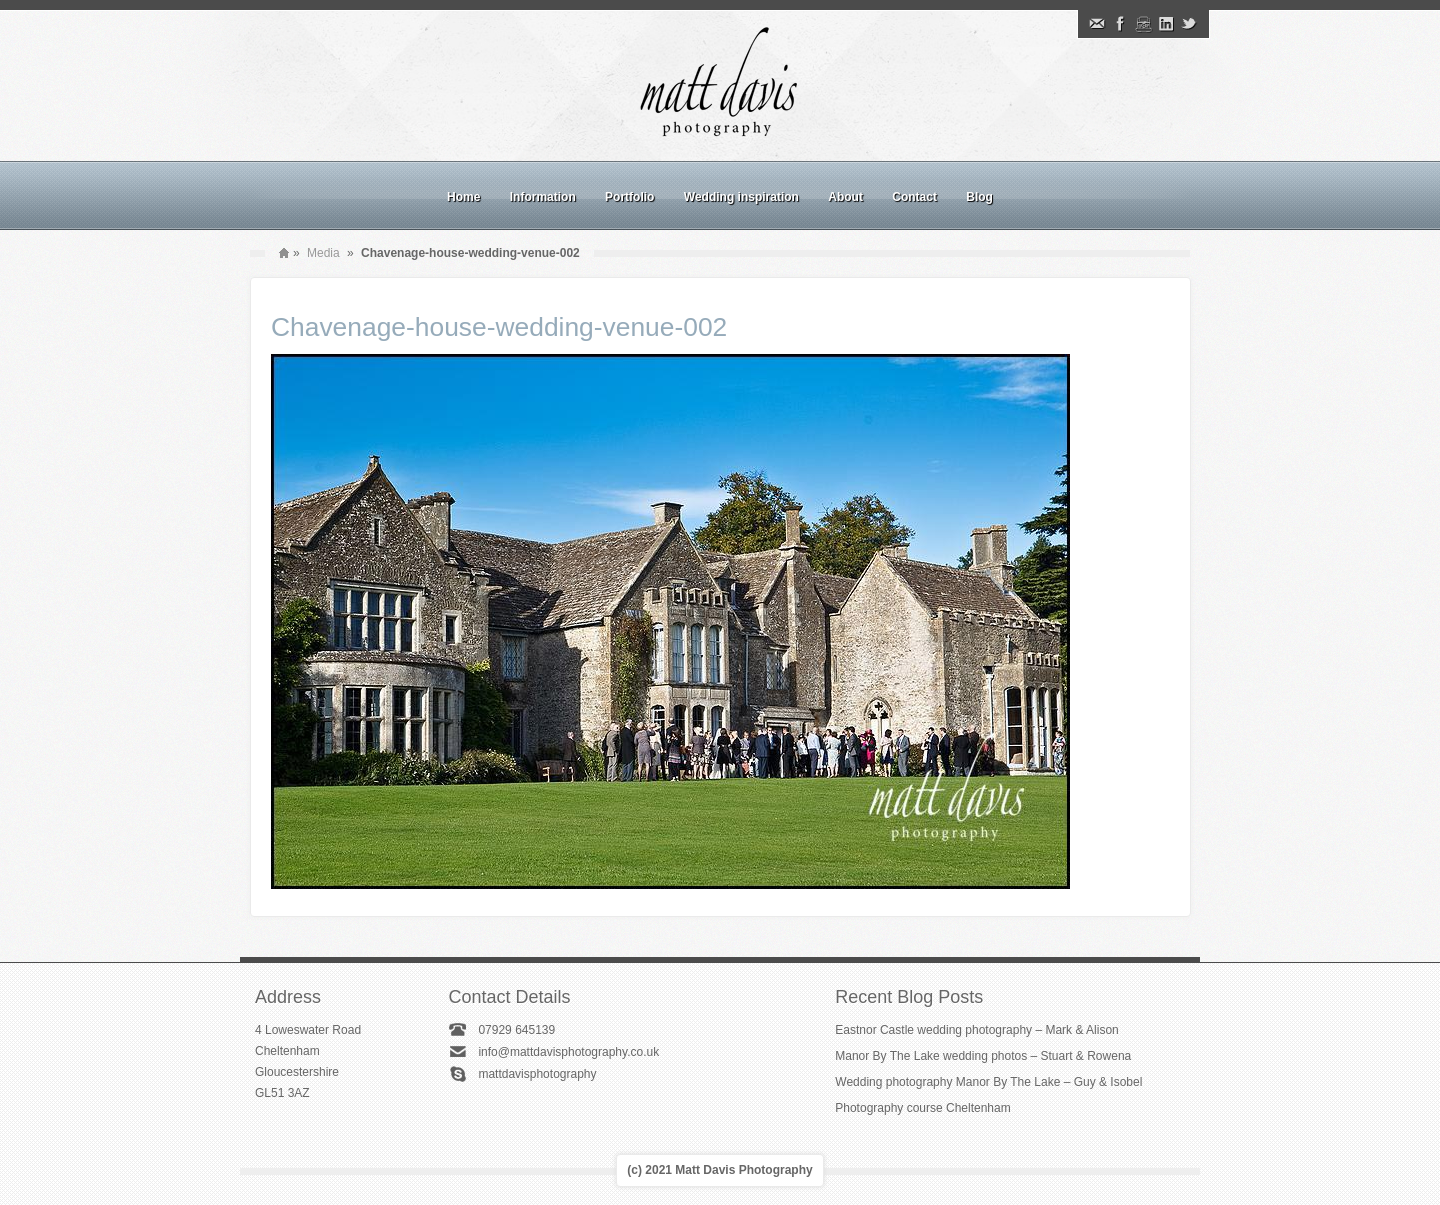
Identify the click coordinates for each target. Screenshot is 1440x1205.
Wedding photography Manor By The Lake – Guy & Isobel (988, 1082)
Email (1097, 24)
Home (463, 197)
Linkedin (1166, 24)
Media (323, 253)
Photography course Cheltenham (922, 1108)
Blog (979, 197)
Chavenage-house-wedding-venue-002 (499, 327)
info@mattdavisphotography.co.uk (568, 1052)
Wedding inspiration (741, 197)
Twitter (1189, 24)
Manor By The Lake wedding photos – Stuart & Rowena (983, 1056)
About (845, 197)
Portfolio (629, 197)
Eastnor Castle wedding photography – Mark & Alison (977, 1030)
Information (543, 197)
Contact (914, 197)
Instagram (1143, 24)
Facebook (1120, 24)
